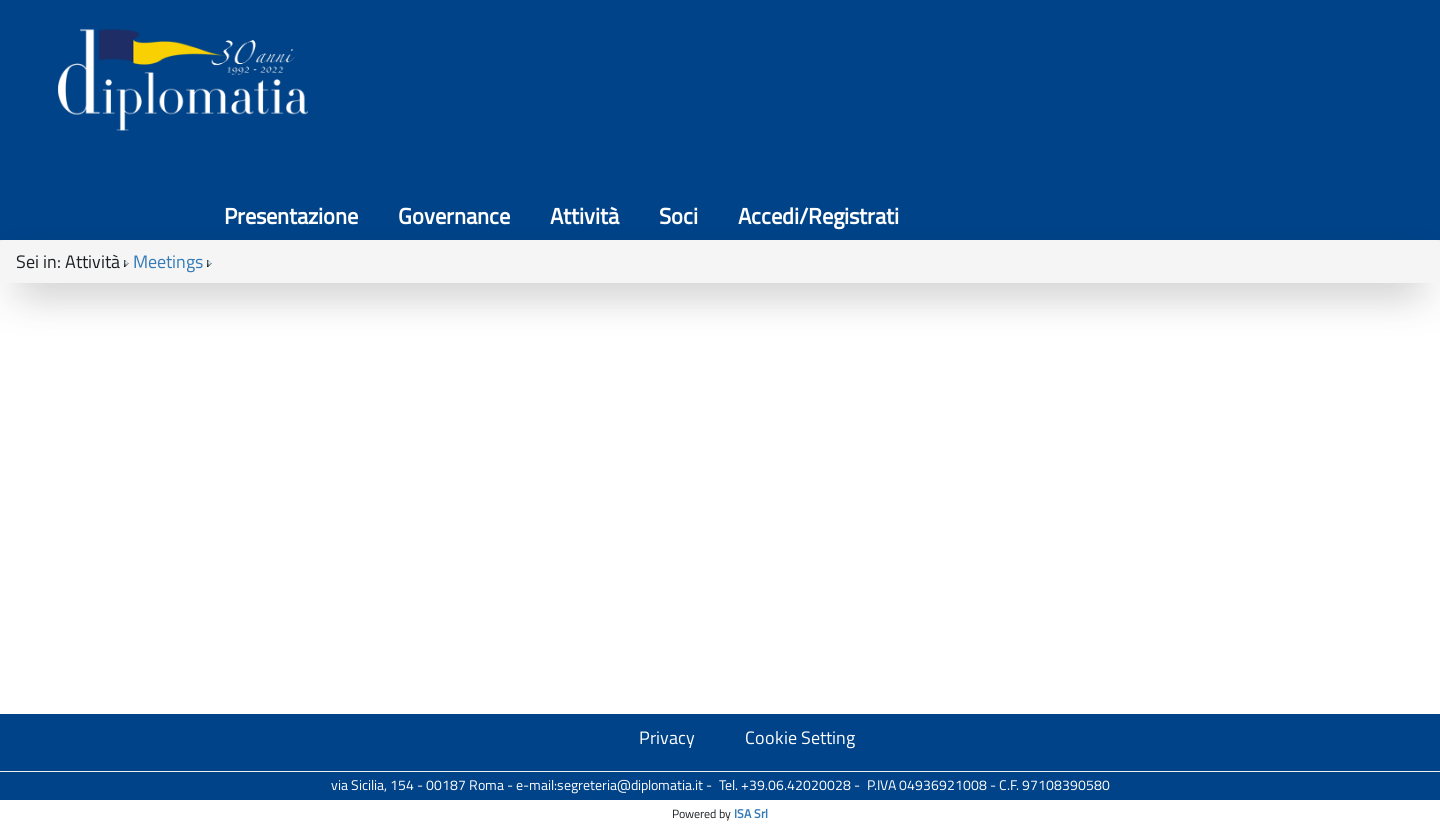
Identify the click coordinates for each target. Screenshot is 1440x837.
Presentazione (782, 80)
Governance (945, 80)
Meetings (168, 180)
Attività (1075, 80)
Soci (1169, 80)
